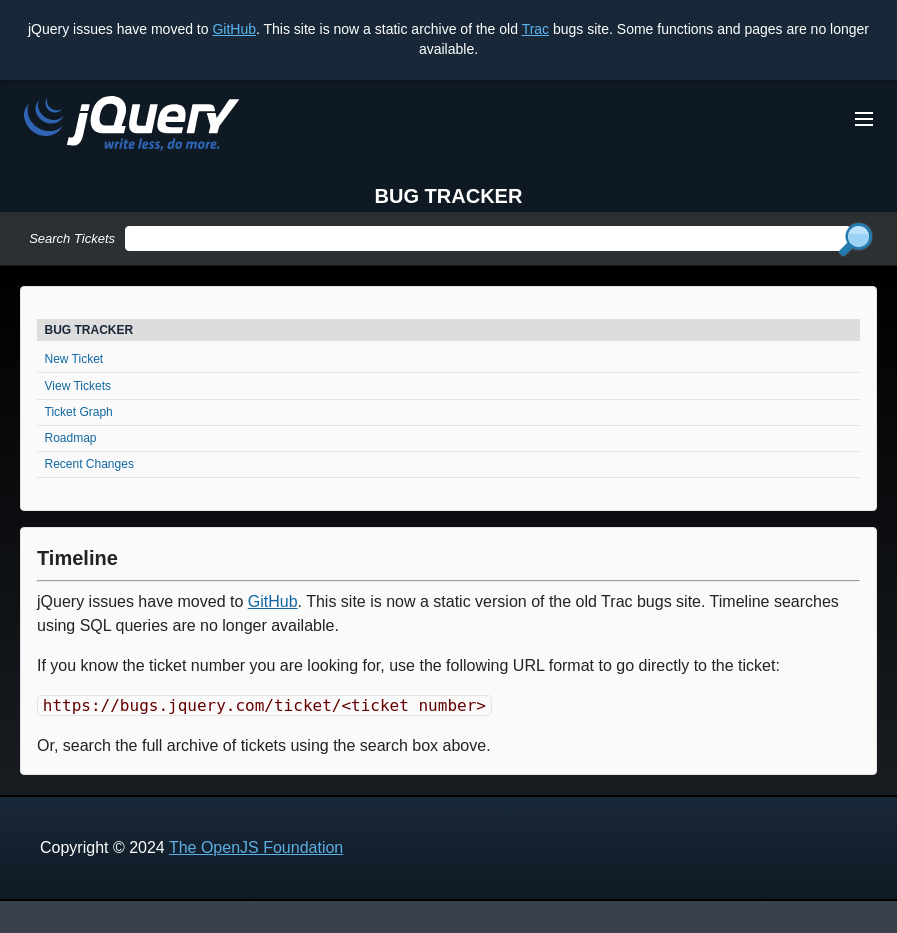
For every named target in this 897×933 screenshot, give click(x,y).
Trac (535, 29)
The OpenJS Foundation (256, 847)
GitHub (234, 29)
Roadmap (71, 438)
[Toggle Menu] (864, 119)
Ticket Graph (79, 412)
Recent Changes (89, 464)
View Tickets (78, 386)
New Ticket (74, 359)
